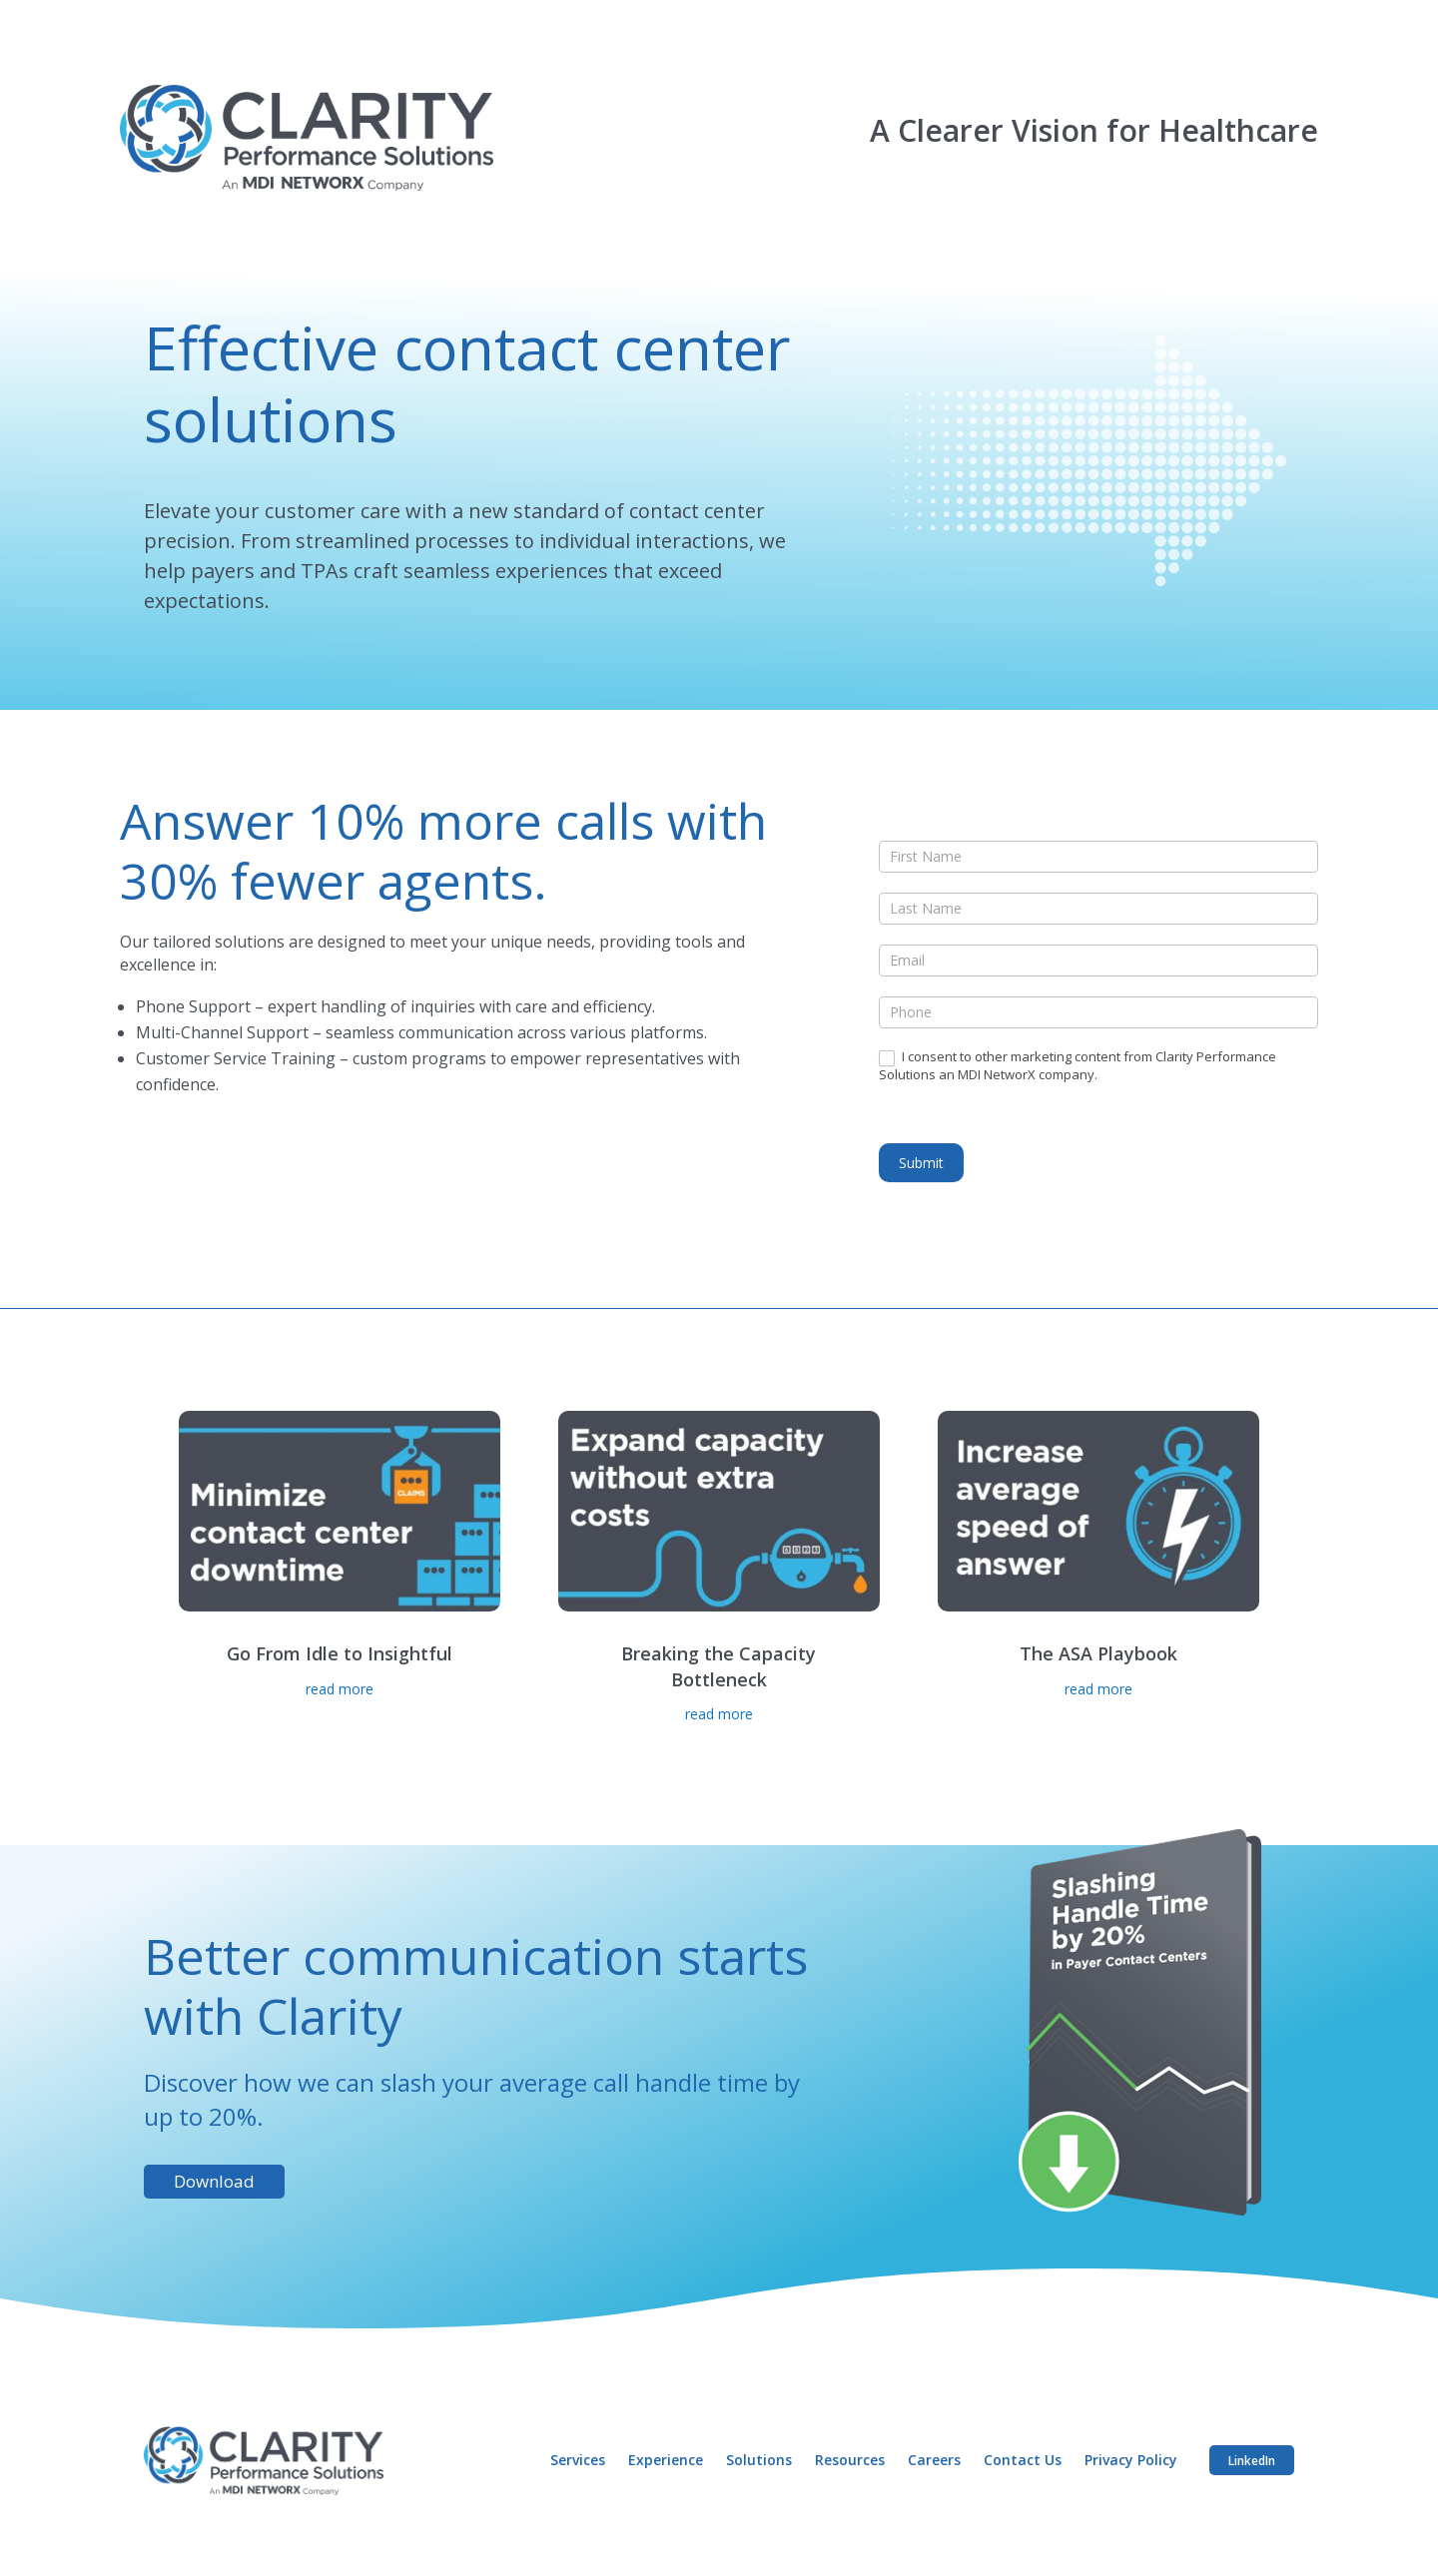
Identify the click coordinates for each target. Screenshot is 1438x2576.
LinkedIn (1253, 2458)
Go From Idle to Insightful (339, 1653)
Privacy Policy (1135, 2460)
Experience (675, 2460)
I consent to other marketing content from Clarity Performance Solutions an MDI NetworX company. (1077, 1065)
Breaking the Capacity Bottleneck (718, 1665)
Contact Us (1029, 2460)
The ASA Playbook (1098, 1653)
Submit (921, 1162)
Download (214, 2181)
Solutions (768, 2460)
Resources (858, 2460)
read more (339, 1688)
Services (588, 2460)
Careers (941, 2460)
